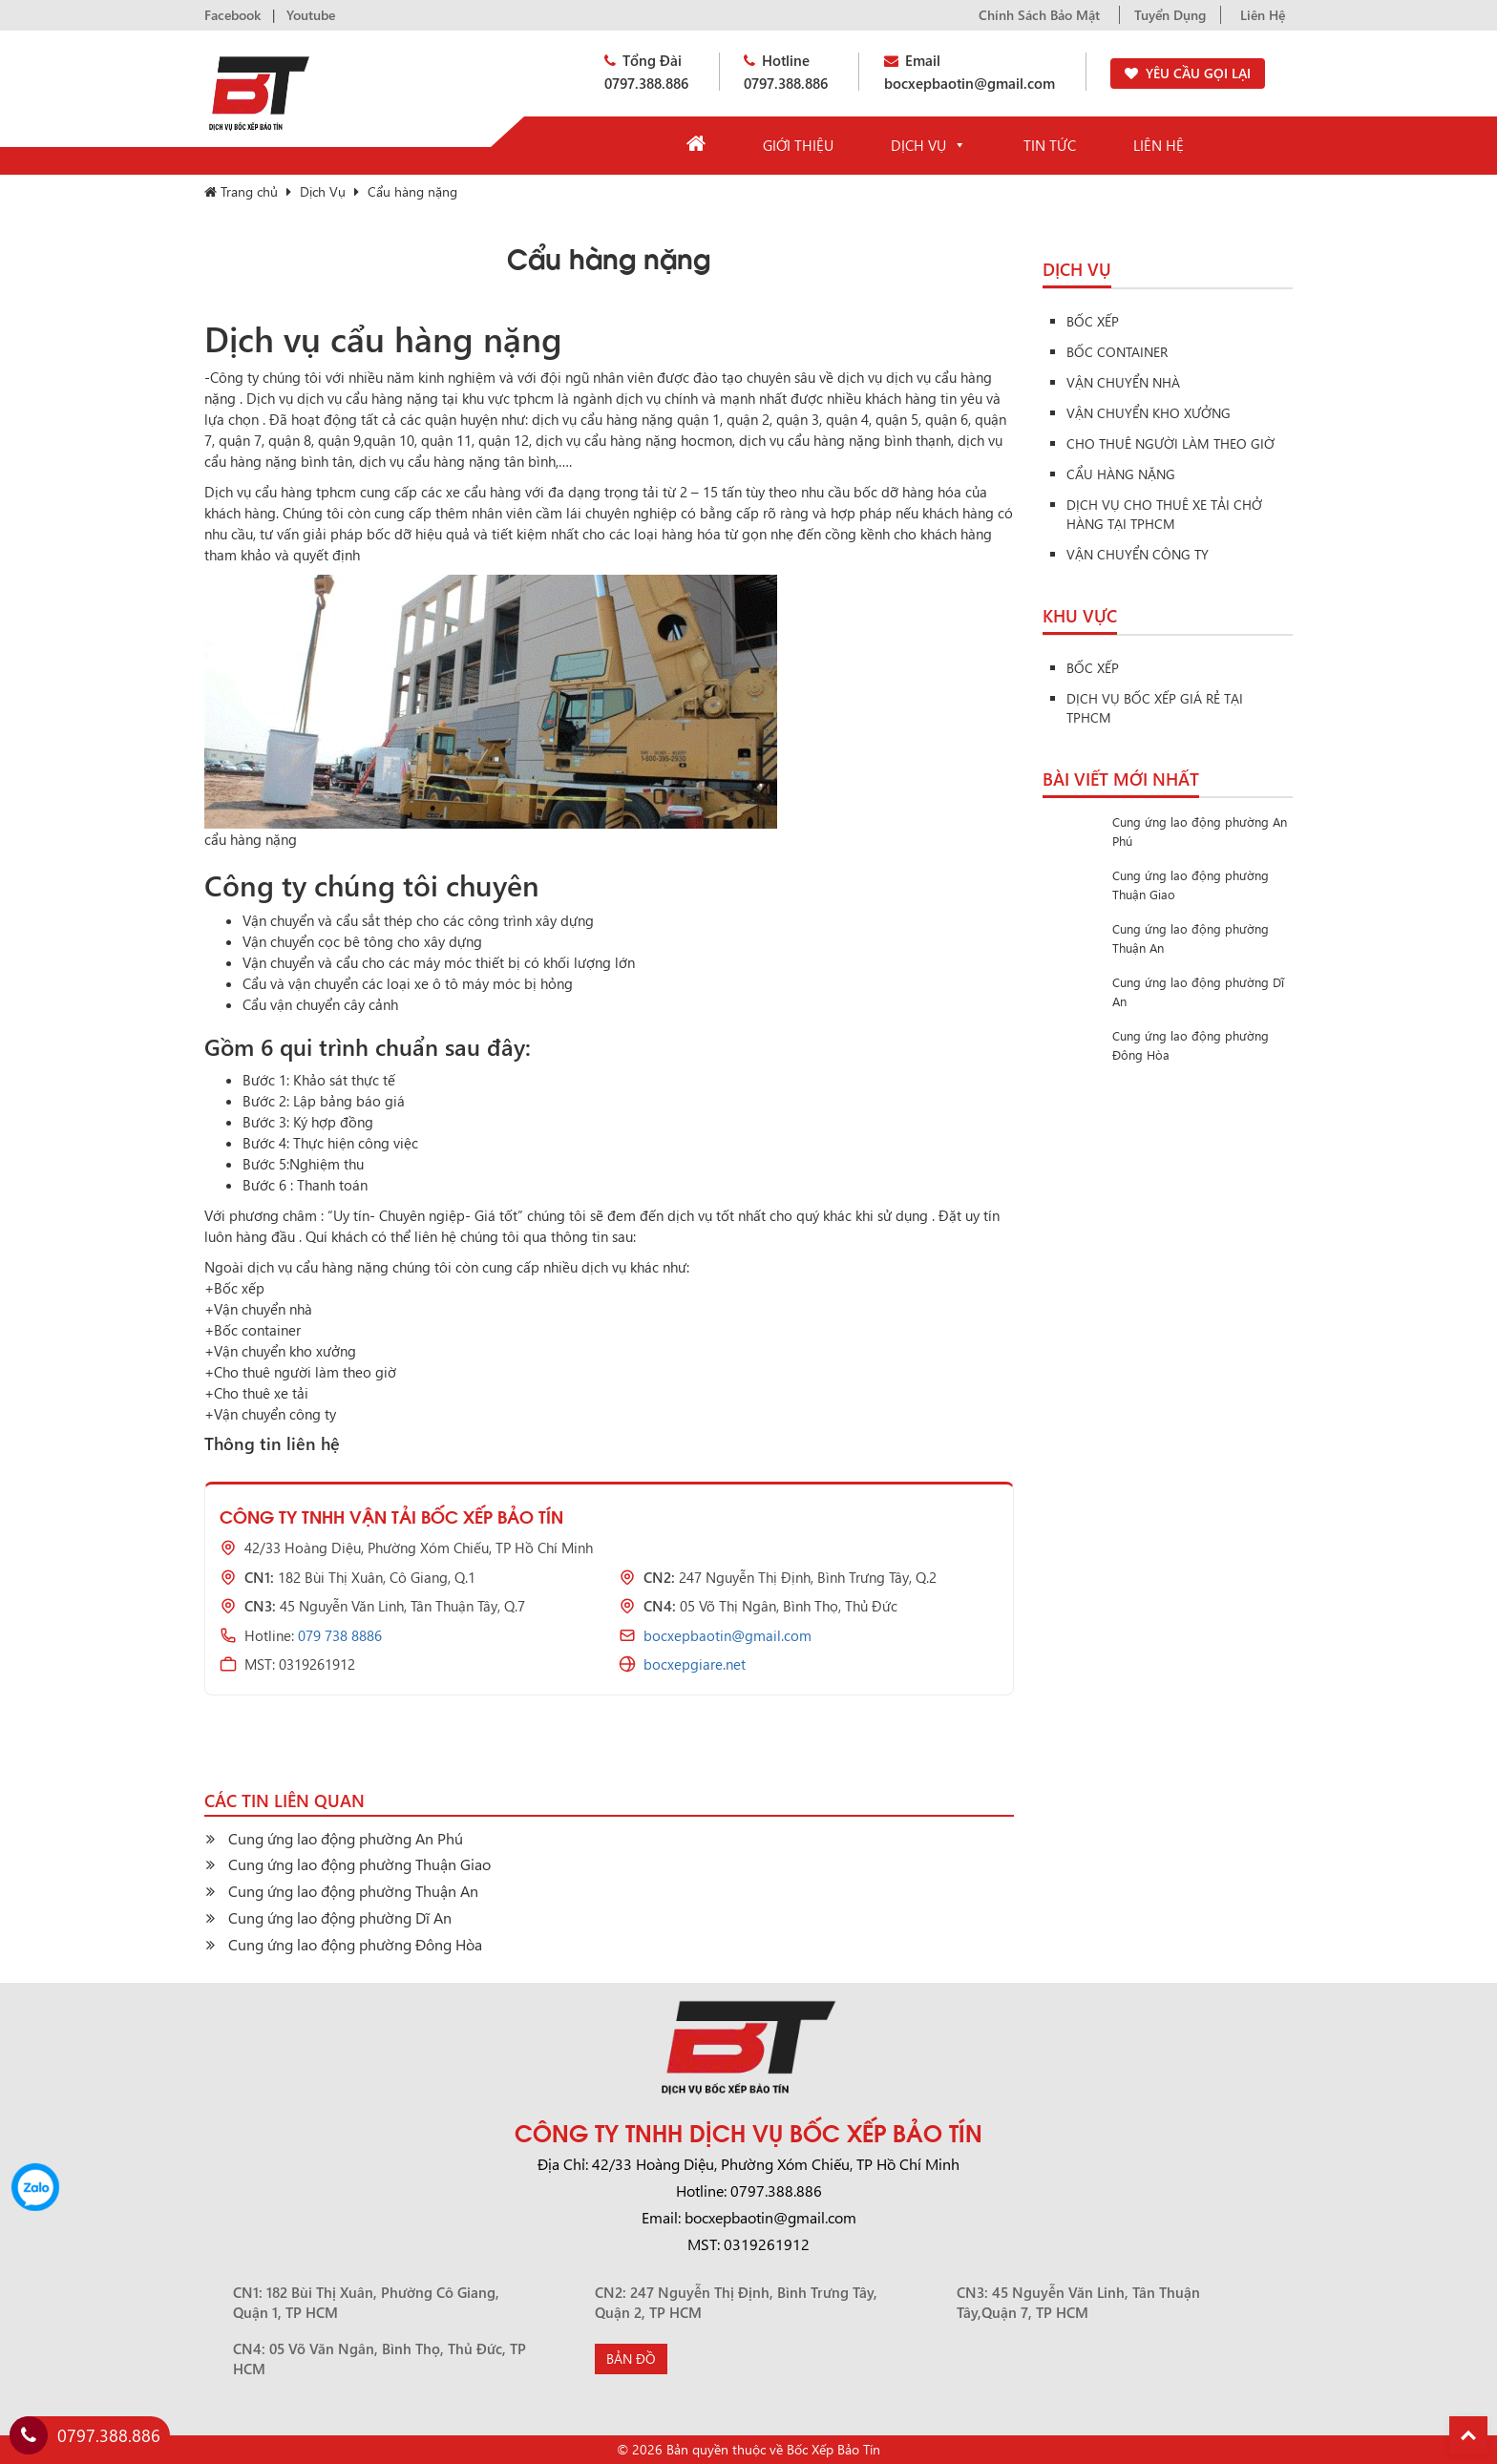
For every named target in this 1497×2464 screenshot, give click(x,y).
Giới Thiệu (798, 145)
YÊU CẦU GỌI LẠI (1198, 73)
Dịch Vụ (928, 145)
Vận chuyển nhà (263, 1308)
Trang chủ (241, 191)
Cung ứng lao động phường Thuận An (353, 1891)
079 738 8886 (340, 1635)
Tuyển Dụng (1170, 15)
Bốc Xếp (1092, 321)
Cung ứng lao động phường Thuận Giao (359, 1864)
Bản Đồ (631, 2358)
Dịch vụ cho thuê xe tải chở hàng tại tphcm (1164, 514)
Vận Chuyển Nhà (1123, 382)
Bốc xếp (239, 1287)
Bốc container (257, 1329)
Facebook (232, 15)
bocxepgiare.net (694, 1664)
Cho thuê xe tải (261, 1392)
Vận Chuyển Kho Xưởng (1148, 413)
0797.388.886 (85, 2435)
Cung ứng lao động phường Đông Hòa (355, 1944)
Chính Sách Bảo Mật (1039, 15)
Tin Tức (1049, 145)
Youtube (310, 15)
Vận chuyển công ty (275, 1413)
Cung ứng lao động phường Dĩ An (340, 1917)
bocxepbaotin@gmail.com (727, 1635)
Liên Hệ (1262, 15)
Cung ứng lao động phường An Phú (345, 1838)
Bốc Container (1117, 352)
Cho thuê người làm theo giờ (305, 1371)
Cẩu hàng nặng (1120, 474)
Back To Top (1468, 2435)
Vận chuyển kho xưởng (285, 1350)
